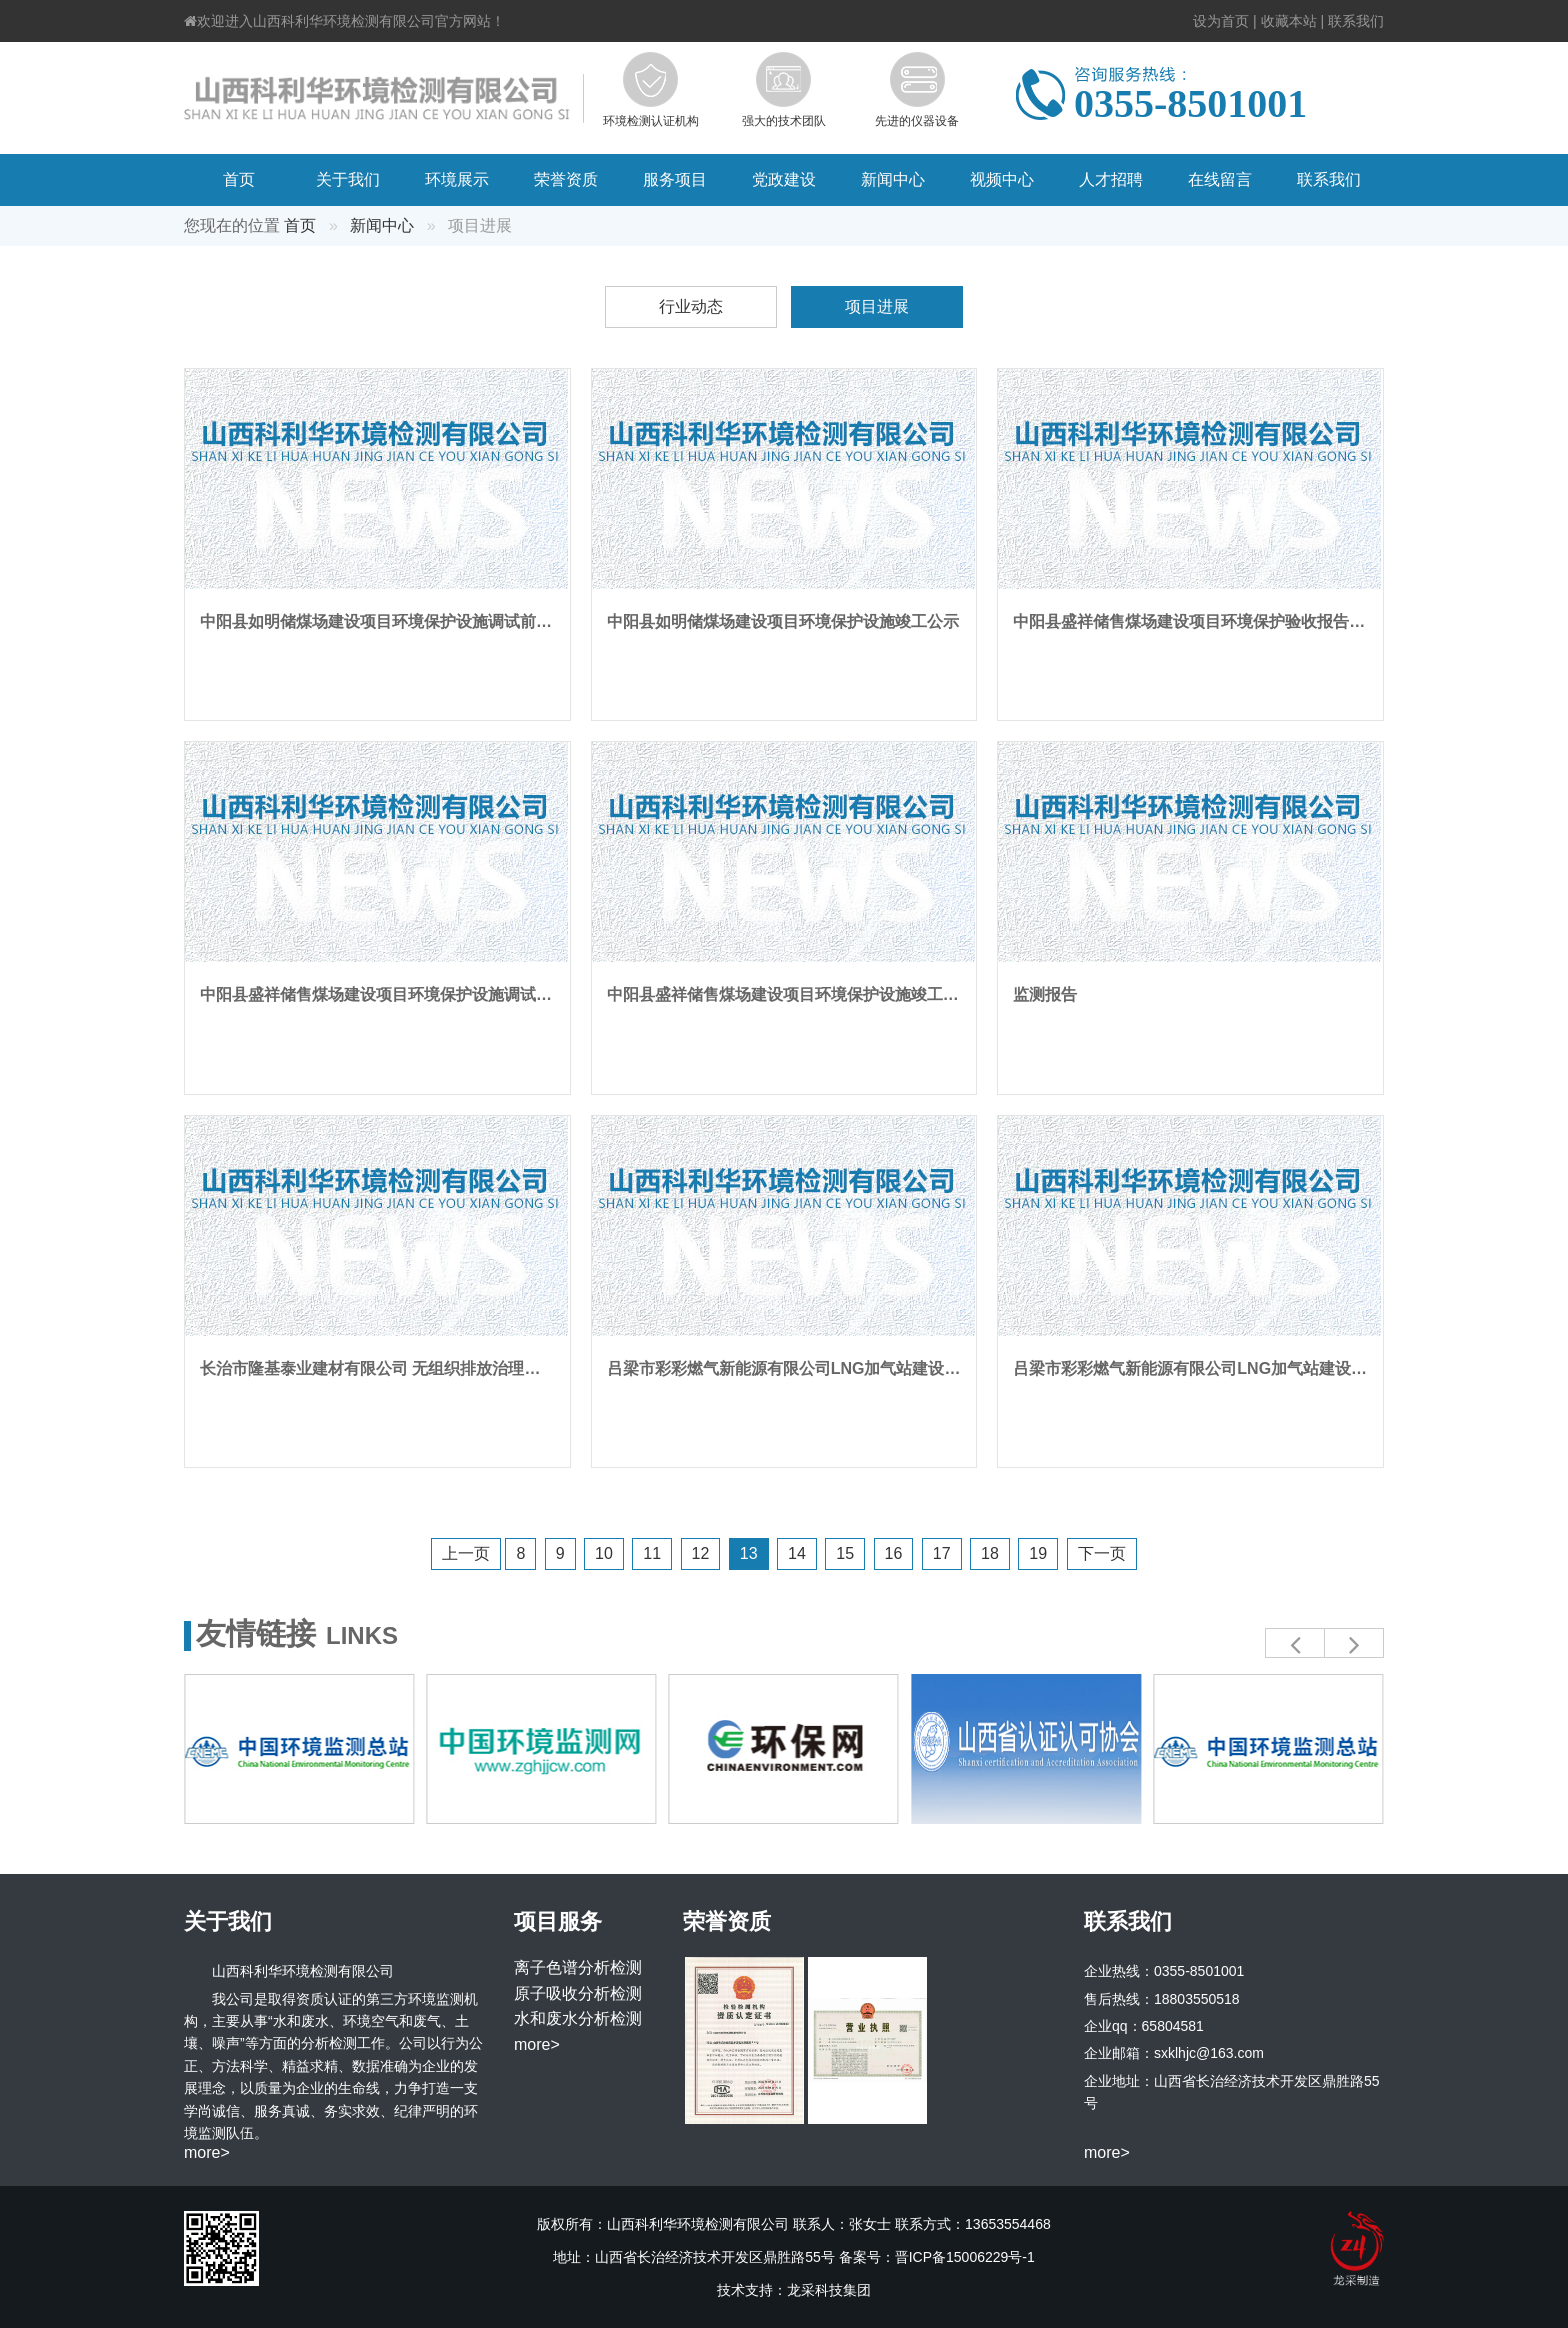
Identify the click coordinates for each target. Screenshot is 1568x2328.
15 (845, 1553)
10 (604, 1553)
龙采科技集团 (829, 2290)
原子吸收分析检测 (578, 1993)
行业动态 (691, 306)
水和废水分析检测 (578, 2018)
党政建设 (784, 179)
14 (797, 1553)
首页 (239, 179)
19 (1038, 1553)
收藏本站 (1289, 21)
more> (207, 2152)
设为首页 (1221, 21)
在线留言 (1220, 179)
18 (990, 1553)
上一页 (466, 1553)
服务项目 (675, 179)
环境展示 (457, 179)
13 (749, 1553)
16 (894, 1553)
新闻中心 (893, 179)
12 (701, 1553)
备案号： (937, 2257)
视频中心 (1002, 179)
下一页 (1102, 1553)
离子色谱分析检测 (578, 1967)
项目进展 (877, 306)
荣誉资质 (566, 179)
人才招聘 (1111, 179)
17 (942, 1553)
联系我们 (1356, 21)
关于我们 (348, 179)
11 (652, 1553)
